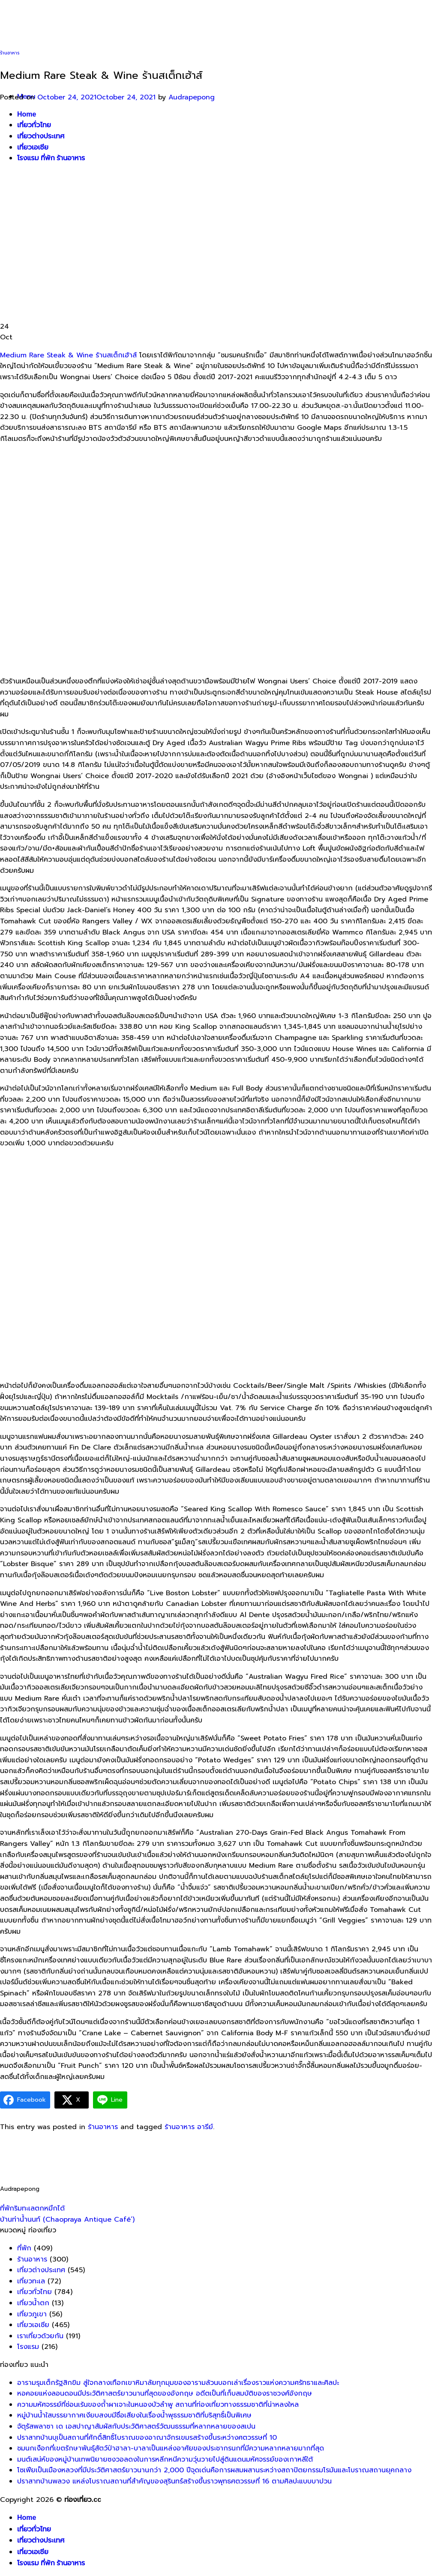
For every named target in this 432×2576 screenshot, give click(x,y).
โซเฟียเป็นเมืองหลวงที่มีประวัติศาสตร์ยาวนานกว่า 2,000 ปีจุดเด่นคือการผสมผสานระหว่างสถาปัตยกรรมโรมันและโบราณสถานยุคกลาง (214, 2470)
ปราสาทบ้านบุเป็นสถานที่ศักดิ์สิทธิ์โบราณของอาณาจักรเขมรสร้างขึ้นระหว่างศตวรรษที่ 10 (147, 2437)
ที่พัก (24, 2248)
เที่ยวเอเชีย (32, 2551)
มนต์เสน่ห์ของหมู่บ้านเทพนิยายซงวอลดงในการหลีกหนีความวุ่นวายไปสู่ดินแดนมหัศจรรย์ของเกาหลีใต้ (165, 2459)
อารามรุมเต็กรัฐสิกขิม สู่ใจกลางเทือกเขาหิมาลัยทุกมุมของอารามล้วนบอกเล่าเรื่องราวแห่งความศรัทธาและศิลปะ (178, 2383)
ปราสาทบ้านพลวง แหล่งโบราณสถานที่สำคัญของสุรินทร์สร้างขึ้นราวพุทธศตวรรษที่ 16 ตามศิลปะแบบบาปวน (174, 2481)
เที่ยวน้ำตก (33, 2303)
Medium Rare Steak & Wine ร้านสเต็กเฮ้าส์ (68, 355)
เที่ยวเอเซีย (33, 2325)
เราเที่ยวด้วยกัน (40, 2336)
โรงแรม (28, 2347)
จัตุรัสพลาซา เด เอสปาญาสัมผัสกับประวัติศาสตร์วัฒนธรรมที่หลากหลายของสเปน (136, 2426)
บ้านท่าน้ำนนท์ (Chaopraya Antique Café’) (67, 2219)
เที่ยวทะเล (31, 2281)
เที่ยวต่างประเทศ (41, 2270)
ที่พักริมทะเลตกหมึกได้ (32, 2208)
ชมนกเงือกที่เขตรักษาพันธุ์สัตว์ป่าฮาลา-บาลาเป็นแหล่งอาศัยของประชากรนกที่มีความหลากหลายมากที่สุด (170, 2448)
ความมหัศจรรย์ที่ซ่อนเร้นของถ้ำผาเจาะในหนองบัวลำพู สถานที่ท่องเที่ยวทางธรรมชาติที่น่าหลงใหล (158, 2404)
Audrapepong (191, 97)
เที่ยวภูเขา (32, 2314)
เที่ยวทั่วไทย (34, 2292)
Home (26, 2517)
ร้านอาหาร (9, 53)
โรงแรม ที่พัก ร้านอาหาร (51, 2563)
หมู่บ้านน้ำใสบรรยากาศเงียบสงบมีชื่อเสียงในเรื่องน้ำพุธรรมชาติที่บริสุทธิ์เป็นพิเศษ (134, 2415)
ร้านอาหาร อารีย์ (189, 2127)
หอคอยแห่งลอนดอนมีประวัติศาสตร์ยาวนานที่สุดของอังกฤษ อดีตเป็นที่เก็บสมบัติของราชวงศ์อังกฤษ (164, 2393)
